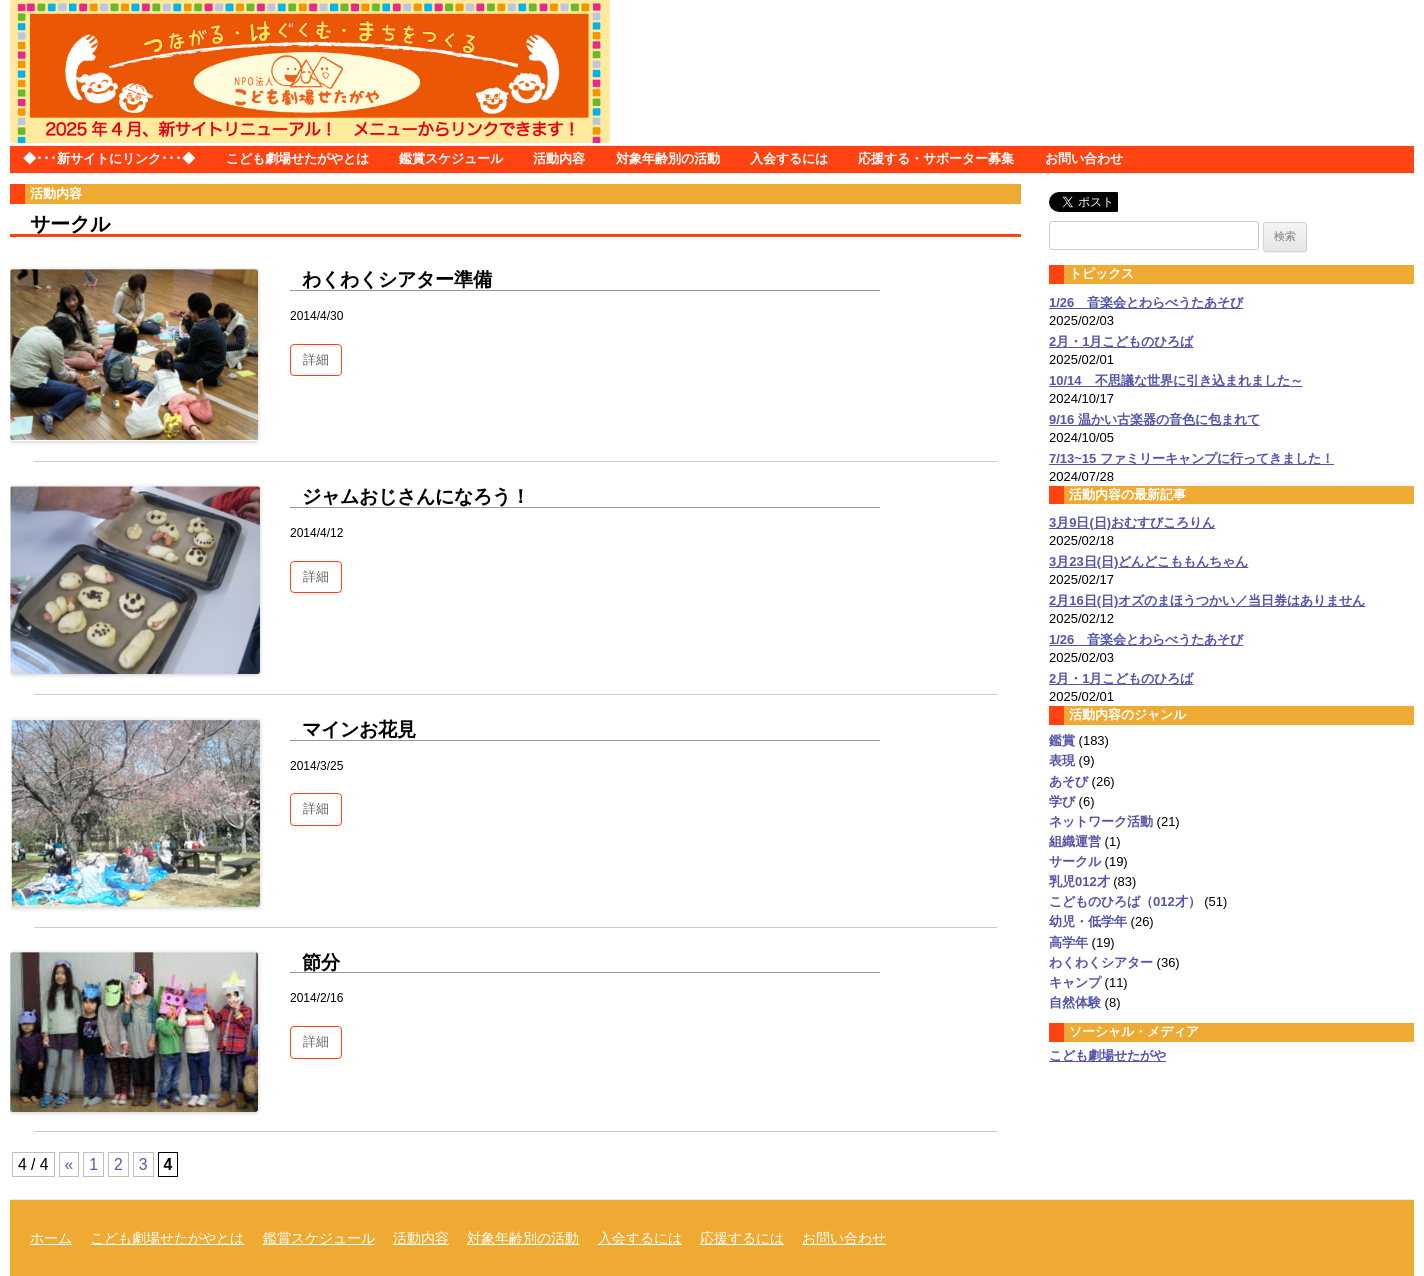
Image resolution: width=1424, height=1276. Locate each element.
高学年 (1068, 942)
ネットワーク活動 (1101, 821)
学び (1062, 801)
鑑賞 (1062, 740)
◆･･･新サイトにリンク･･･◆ (109, 158)
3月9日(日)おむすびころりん (1132, 522)
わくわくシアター (1101, 962)
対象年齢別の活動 (668, 158)
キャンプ (1075, 982)
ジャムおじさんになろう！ (416, 496)
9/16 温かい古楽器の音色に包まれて (1154, 419)
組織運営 (1075, 841)
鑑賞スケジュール (451, 158)
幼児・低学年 (1088, 921)
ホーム (51, 1238)
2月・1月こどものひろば (1121, 341)
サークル (1075, 861)
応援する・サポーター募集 (936, 158)
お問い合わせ (1084, 158)
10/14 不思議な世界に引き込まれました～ (1176, 380)
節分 (321, 962)
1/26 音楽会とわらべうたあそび (1146, 302)
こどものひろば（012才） (1125, 901)
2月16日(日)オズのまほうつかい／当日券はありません (1207, 600)
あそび (1068, 781)
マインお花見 (359, 729)
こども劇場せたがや (1107, 1055)
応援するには (742, 1238)
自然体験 (1075, 1002)
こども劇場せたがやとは (297, 158)
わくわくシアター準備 (397, 279)
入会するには (789, 158)
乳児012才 (1079, 881)
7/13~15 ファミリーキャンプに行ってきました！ (1191, 458)
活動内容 (559, 158)
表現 (1062, 760)
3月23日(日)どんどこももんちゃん (1148, 561)
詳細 (316, 359)
